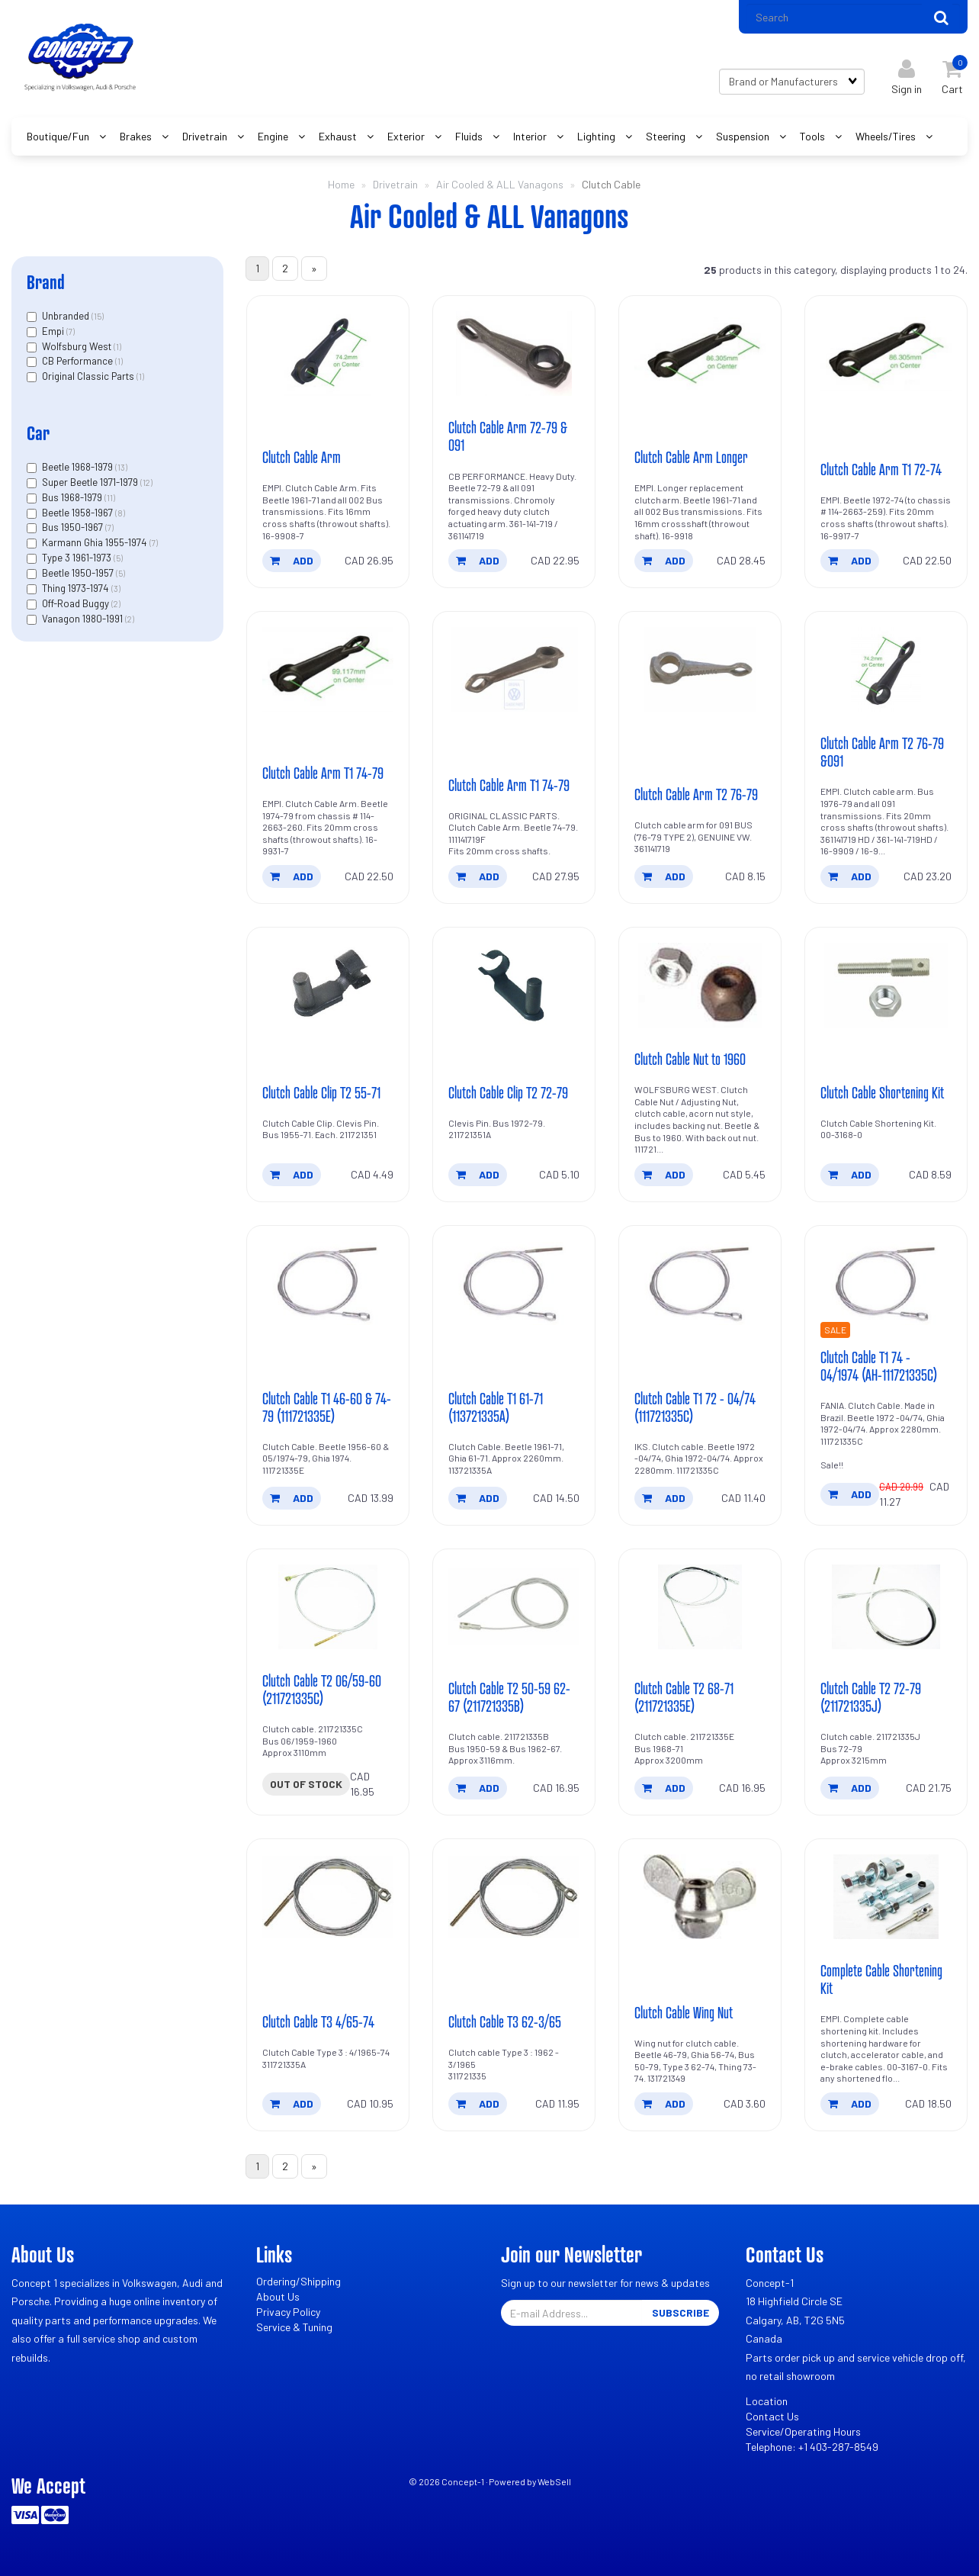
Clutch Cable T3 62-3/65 (504, 2021)
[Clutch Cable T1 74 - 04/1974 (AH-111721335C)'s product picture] (886, 1283)
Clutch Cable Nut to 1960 (690, 1059)
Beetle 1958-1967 (78, 513)
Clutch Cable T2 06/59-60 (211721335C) (321, 1689)
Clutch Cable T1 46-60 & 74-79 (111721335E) (326, 1407)
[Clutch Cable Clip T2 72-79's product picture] (513, 985)
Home (341, 184)
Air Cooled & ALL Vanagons (499, 184)
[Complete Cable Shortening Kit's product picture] (886, 1896)
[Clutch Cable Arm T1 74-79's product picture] (327, 669)
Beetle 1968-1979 (78, 467)
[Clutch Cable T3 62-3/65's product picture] (513, 1896)
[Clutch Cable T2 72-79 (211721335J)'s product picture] (886, 1607)
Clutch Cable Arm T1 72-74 (881, 469)
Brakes (137, 136)
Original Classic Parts (89, 376)
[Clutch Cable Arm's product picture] (327, 353)
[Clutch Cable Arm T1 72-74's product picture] (886, 353)
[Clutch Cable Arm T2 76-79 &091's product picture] (886, 669)
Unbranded (66, 316)
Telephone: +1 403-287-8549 (812, 2446)
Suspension (744, 136)
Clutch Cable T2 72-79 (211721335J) (870, 1697)
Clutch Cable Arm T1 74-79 (323, 773)
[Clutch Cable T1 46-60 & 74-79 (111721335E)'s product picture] (327, 1283)
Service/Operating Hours (803, 2431)
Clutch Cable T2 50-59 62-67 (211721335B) (509, 1697)
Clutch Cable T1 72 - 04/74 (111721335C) (695, 1407)
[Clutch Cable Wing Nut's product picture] (700, 1896)
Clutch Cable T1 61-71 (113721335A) (495, 1407)
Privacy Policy (288, 2311)
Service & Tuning (294, 2326)
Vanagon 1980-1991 (83, 619)
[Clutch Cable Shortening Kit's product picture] (886, 985)
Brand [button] (46, 282)
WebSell (554, 2481)
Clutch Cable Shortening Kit (882, 1092)
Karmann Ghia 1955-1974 (95, 542)
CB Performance (78, 361)
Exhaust (339, 136)
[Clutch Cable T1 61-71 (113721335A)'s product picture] (513, 1283)
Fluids (470, 136)
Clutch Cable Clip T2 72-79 (508, 1092)
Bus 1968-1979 (73, 497)
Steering (667, 136)
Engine (274, 136)
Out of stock (306, 1783)
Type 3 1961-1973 (78, 558)
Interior (531, 136)
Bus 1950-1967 (73, 527)
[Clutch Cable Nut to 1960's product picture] (700, 985)
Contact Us (772, 2416)
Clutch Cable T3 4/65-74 (318, 2021)
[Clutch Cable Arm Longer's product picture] (700, 353)
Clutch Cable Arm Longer (691, 457)
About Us (278, 2296)
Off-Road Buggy (76, 603)
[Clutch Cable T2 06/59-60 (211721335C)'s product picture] (327, 1607)
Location (767, 2400)
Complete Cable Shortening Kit (881, 1979)
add (291, 560)
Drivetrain (206, 136)
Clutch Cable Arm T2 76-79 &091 (882, 751)
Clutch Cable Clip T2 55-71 (321, 1092)
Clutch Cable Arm (301, 457)
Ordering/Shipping (298, 2281)
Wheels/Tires (886, 136)
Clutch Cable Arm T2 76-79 (696, 794)
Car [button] (38, 433)
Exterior (407, 136)
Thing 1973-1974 (76, 588)
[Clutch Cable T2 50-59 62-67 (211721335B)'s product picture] (513, 1607)
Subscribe (680, 2312)
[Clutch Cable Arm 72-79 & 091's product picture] (513, 353)
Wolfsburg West (78, 346)
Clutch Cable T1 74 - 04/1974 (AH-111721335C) (878, 1365)
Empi (54, 331)
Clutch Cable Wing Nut (683, 2012)
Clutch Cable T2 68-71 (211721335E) (683, 1697)
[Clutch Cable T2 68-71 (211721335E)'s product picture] (700, 1607)
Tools (813, 136)
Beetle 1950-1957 (79, 573)
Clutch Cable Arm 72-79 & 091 (507, 436)
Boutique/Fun (59, 136)
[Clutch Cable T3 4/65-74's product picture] (327, 1896)
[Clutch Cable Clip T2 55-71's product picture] (327, 985)
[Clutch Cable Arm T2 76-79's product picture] (700, 669)
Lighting (597, 136)
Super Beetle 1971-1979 (91, 482)
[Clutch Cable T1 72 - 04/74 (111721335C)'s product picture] (700, 1283)
